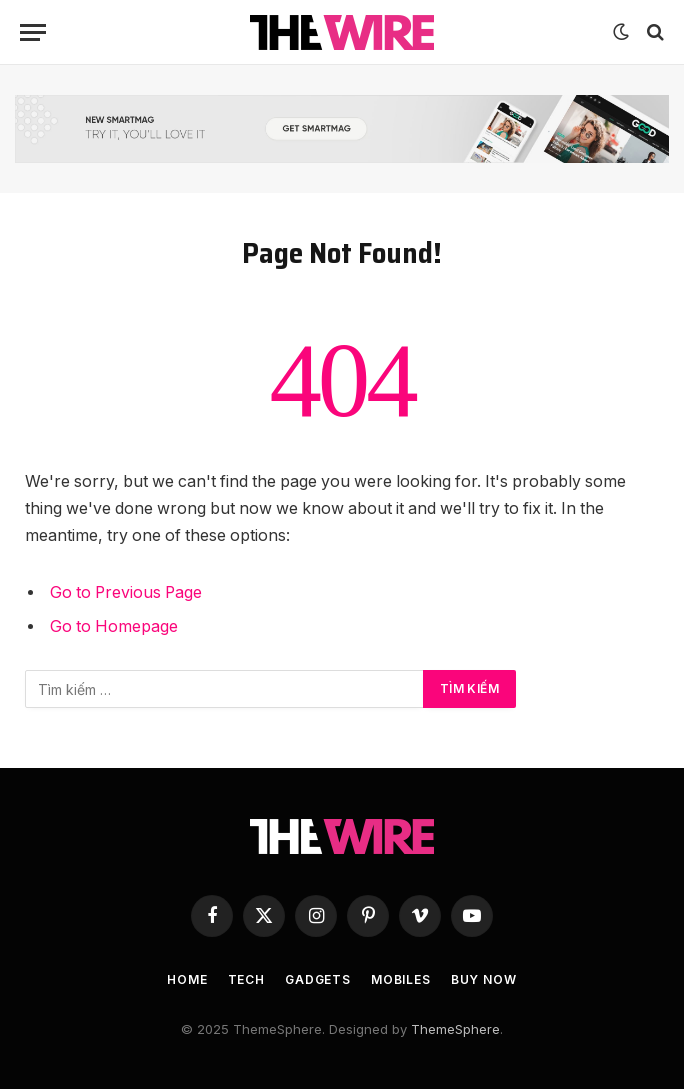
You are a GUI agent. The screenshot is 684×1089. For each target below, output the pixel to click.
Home (187, 979)
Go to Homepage (114, 626)
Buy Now (484, 979)
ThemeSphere (455, 1029)
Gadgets (318, 979)
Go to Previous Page (126, 592)
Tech (246, 979)
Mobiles (401, 979)
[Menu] (33, 32)
